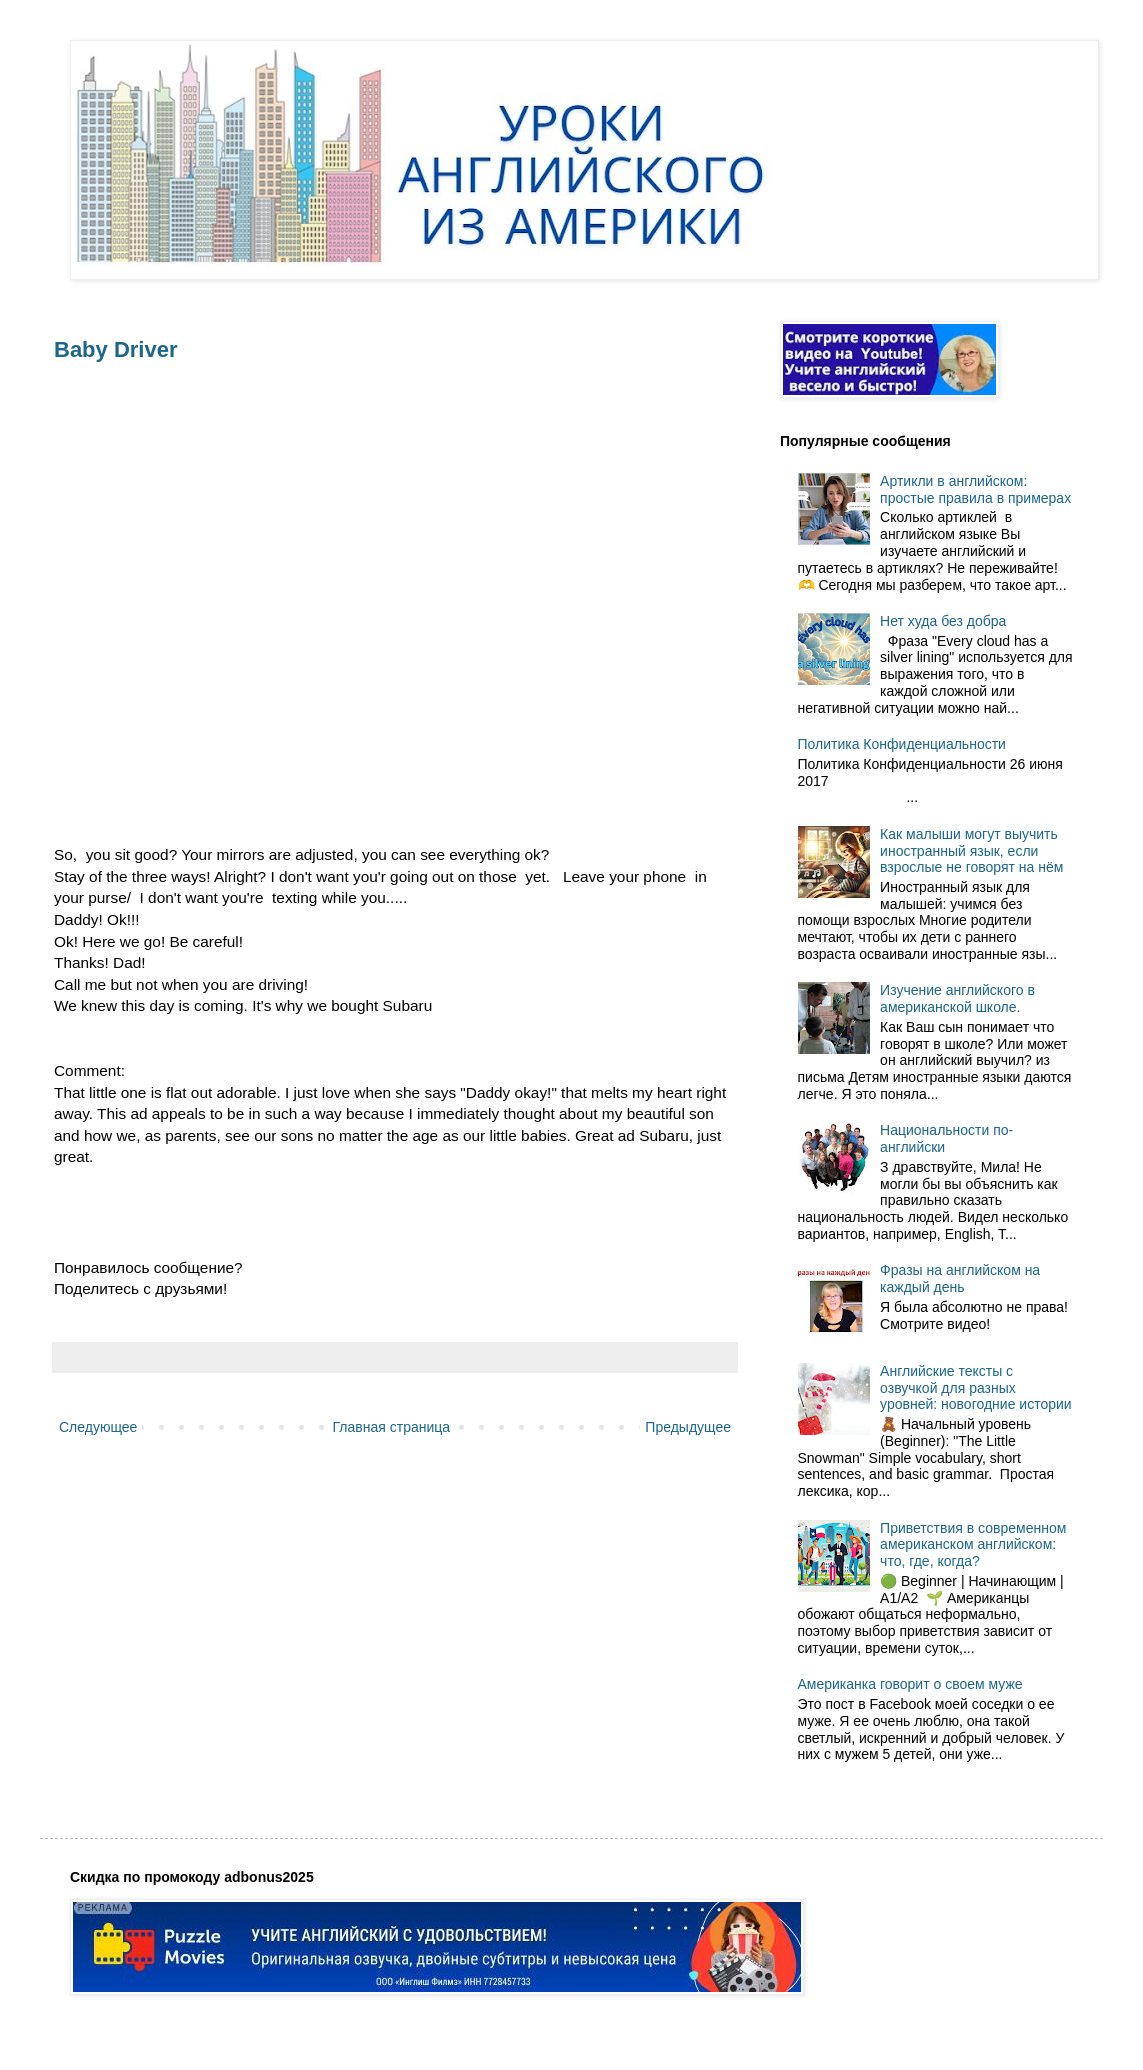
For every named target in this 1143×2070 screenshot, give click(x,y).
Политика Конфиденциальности (902, 744)
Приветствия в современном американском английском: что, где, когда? (973, 1545)
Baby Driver (116, 349)
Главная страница (392, 1427)
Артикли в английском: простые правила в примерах (975, 489)
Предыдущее (688, 1427)
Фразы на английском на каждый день (960, 1278)
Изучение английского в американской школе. (957, 998)
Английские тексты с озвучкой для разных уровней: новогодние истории (976, 1388)
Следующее (98, 1427)
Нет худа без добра (943, 621)
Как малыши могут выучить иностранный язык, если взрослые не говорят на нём (971, 851)
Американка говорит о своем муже (910, 1684)
